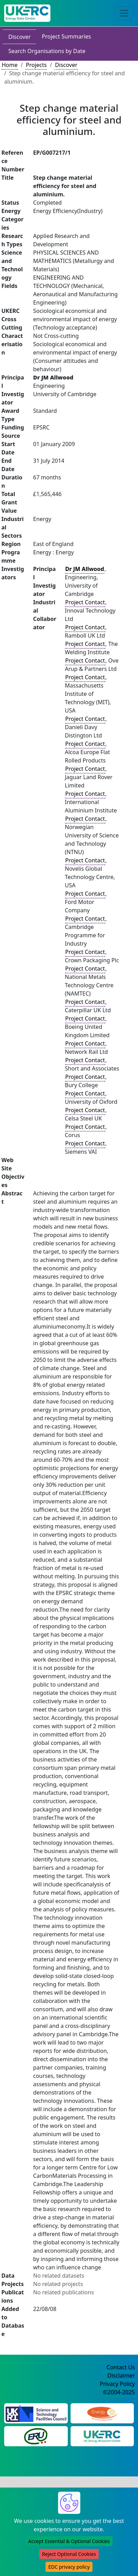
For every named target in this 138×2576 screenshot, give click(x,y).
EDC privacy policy (69, 2567)
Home (10, 65)
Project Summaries (66, 36)
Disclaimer (121, 2375)
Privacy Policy (117, 2384)
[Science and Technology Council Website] (36, 2412)
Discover (19, 37)
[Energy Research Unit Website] (35, 2435)
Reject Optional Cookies (69, 2554)
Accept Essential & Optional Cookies (69, 2541)
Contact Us (121, 2367)
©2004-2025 (119, 2392)
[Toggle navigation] (124, 13)
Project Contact (85, 602)
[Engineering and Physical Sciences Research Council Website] (102, 2412)
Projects (36, 65)
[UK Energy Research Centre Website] (102, 2435)
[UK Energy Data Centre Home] (27, 13)
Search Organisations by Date (47, 51)
